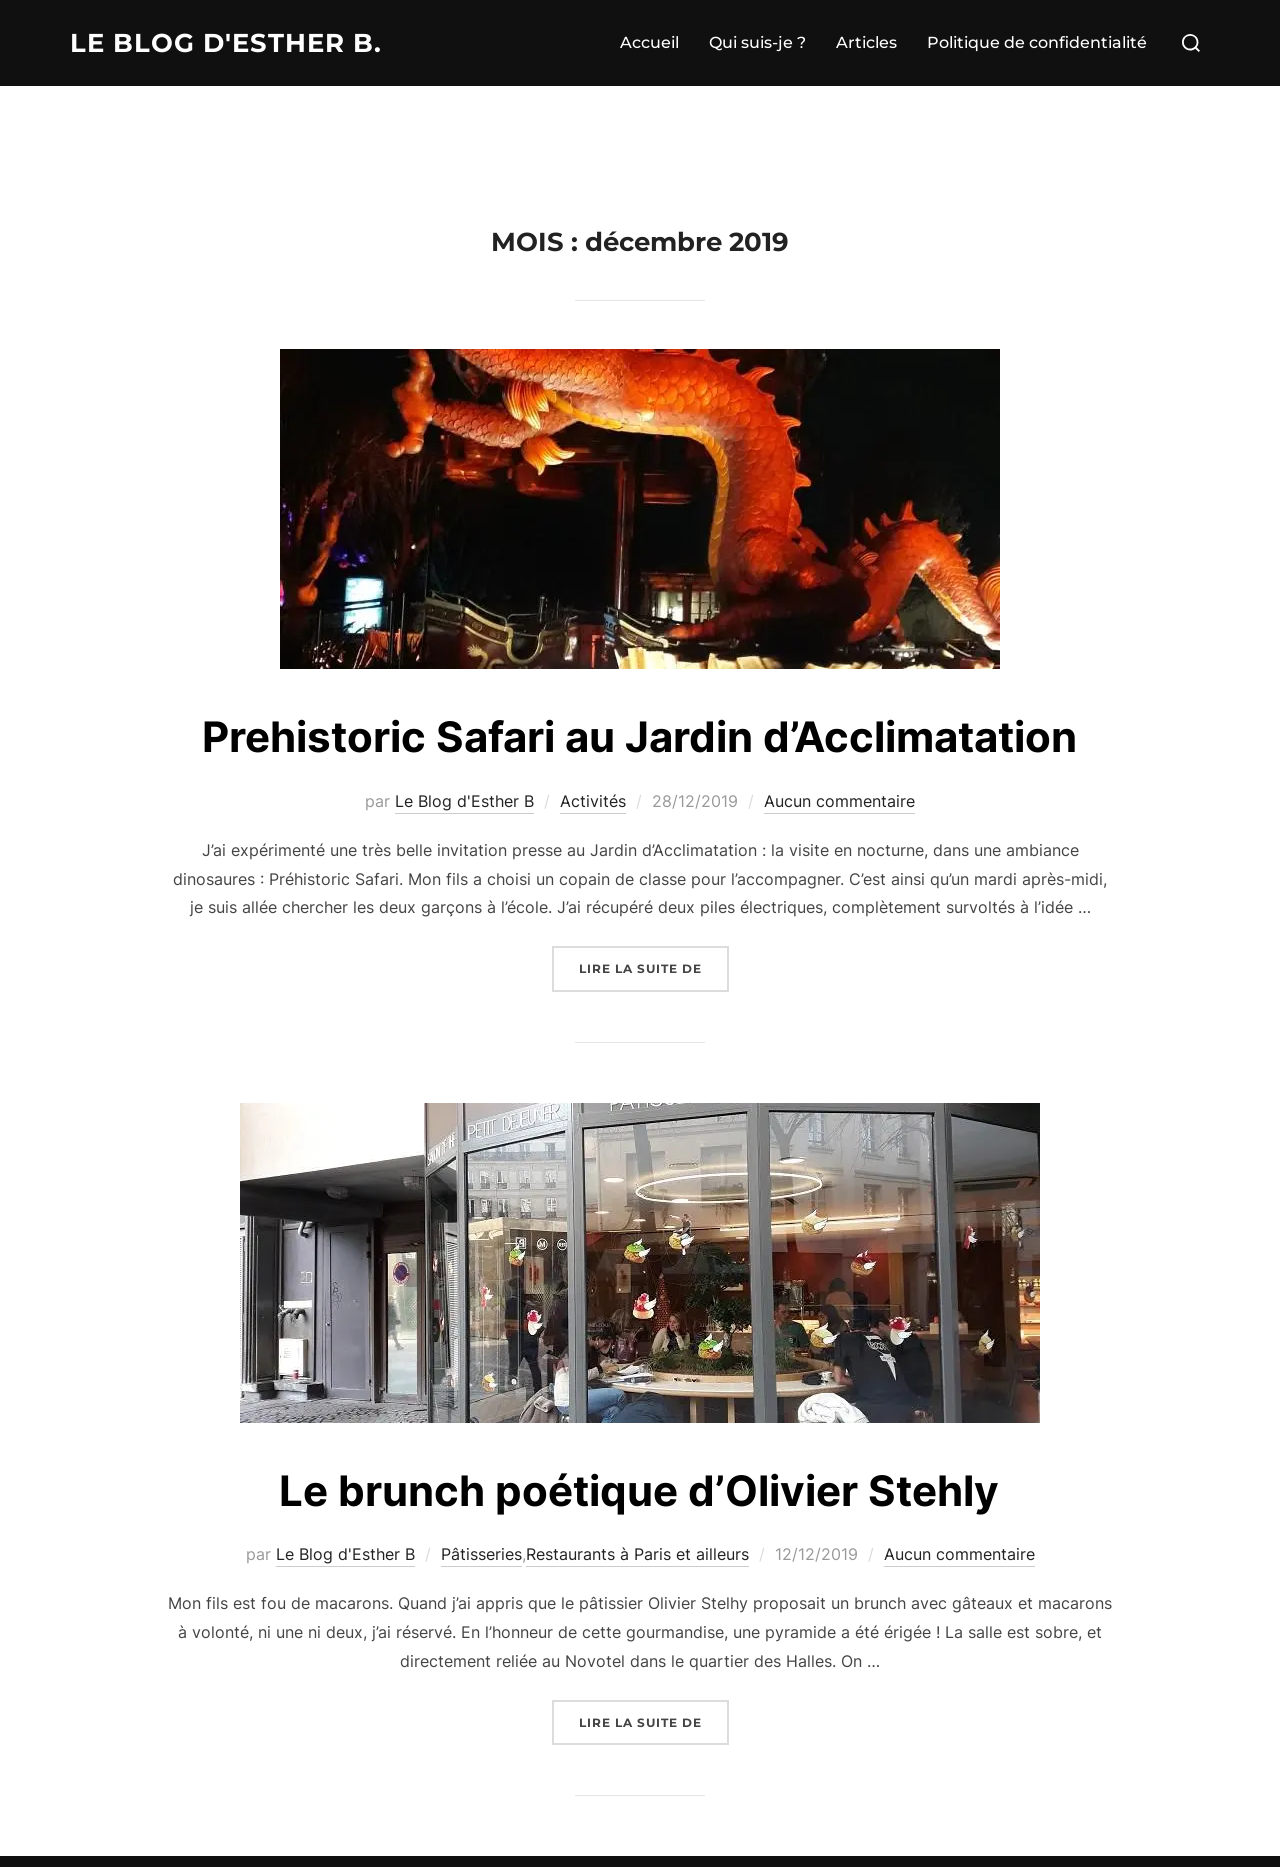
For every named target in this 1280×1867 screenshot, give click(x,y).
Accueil (649, 42)
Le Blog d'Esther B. (226, 43)
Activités (593, 801)
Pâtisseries (481, 1554)
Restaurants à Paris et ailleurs (637, 1554)
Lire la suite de (654, 966)
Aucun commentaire (839, 801)
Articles (866, 42)
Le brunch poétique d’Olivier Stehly (639, 1490)
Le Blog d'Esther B (464, 801)
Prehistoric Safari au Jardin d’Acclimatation (639, 736)
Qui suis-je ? (757, 42)
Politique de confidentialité (1037, 42)
